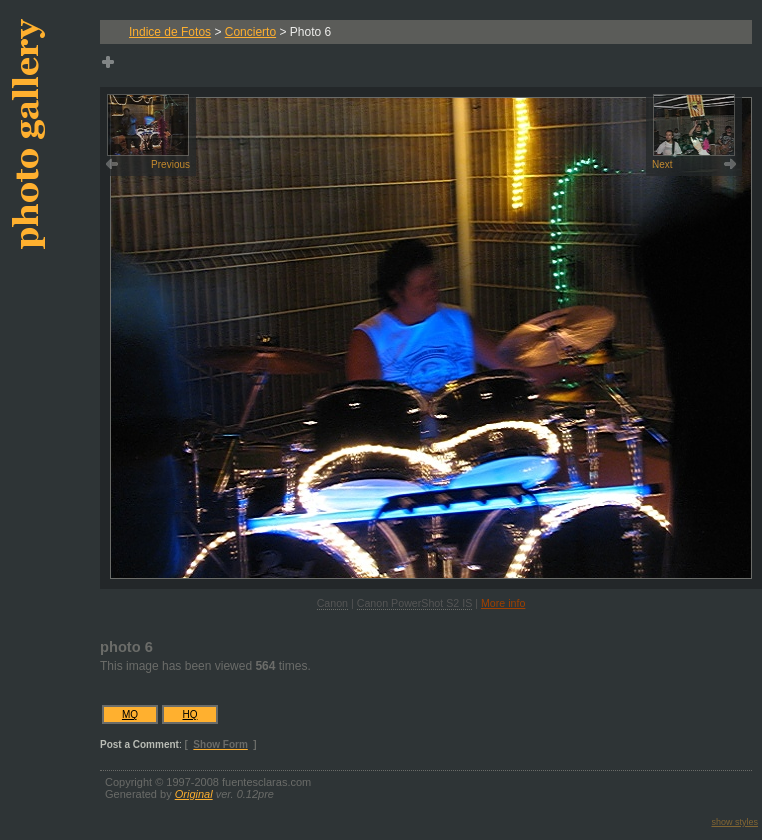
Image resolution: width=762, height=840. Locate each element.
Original (194, 794)
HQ (190, 714)
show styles (734, 822)
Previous (148, 132)
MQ (130, 714)
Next (693, 132)
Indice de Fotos (170, 32)
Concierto (250, 32)
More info (503, 603)
